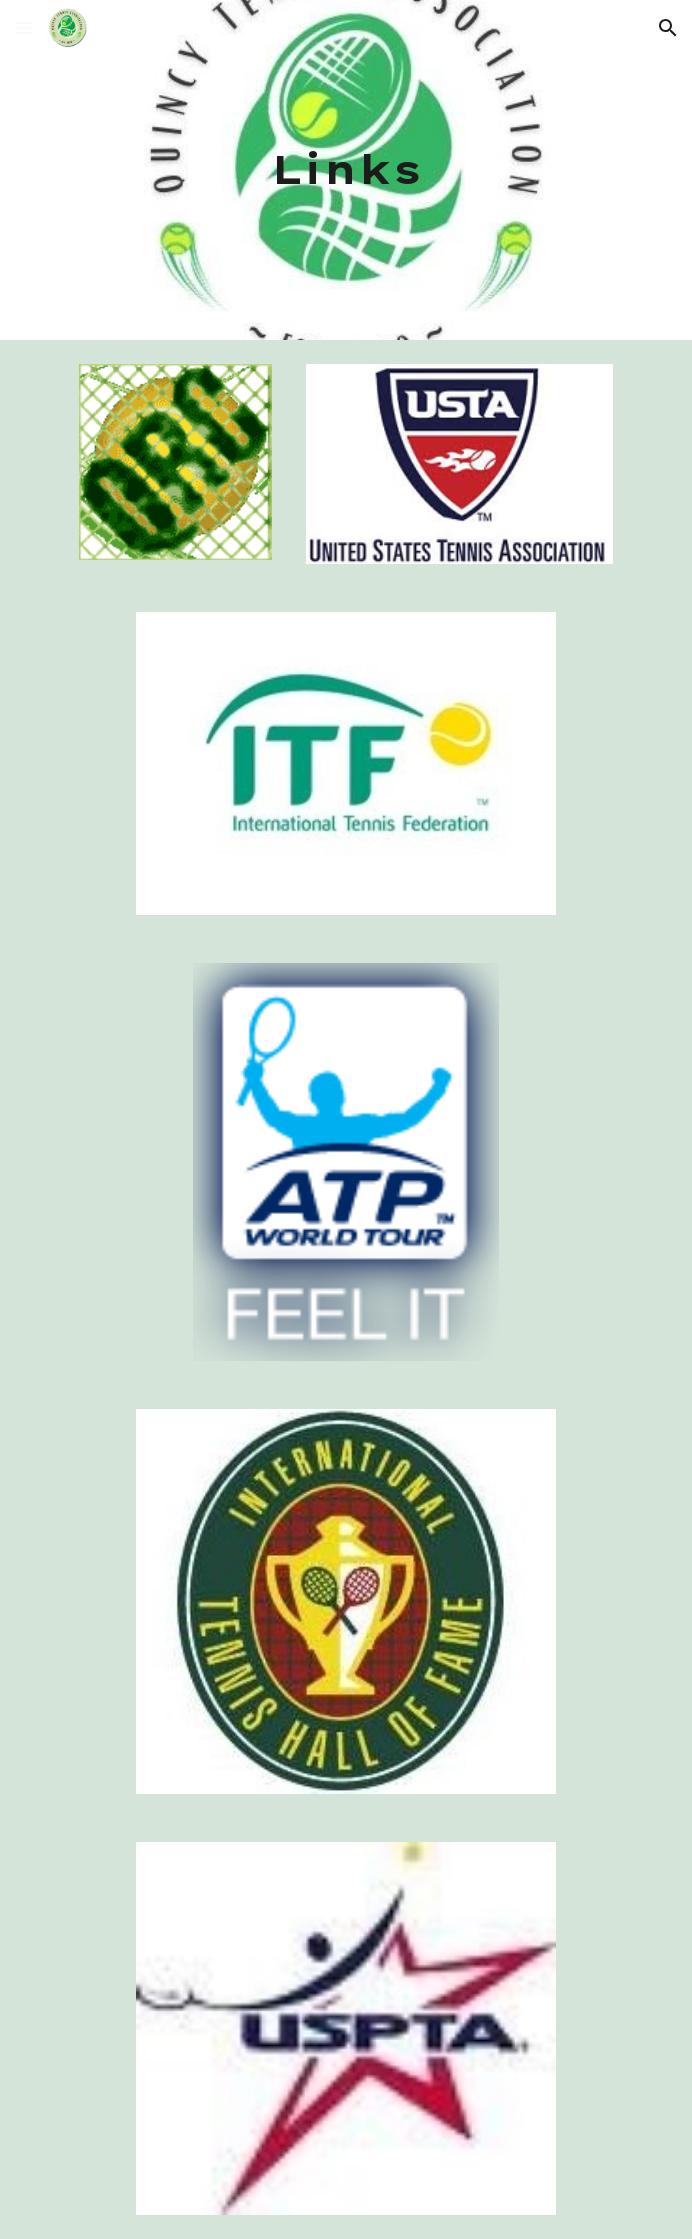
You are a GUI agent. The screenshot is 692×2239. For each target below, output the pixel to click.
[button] (24, 27)
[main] (346, 169)
